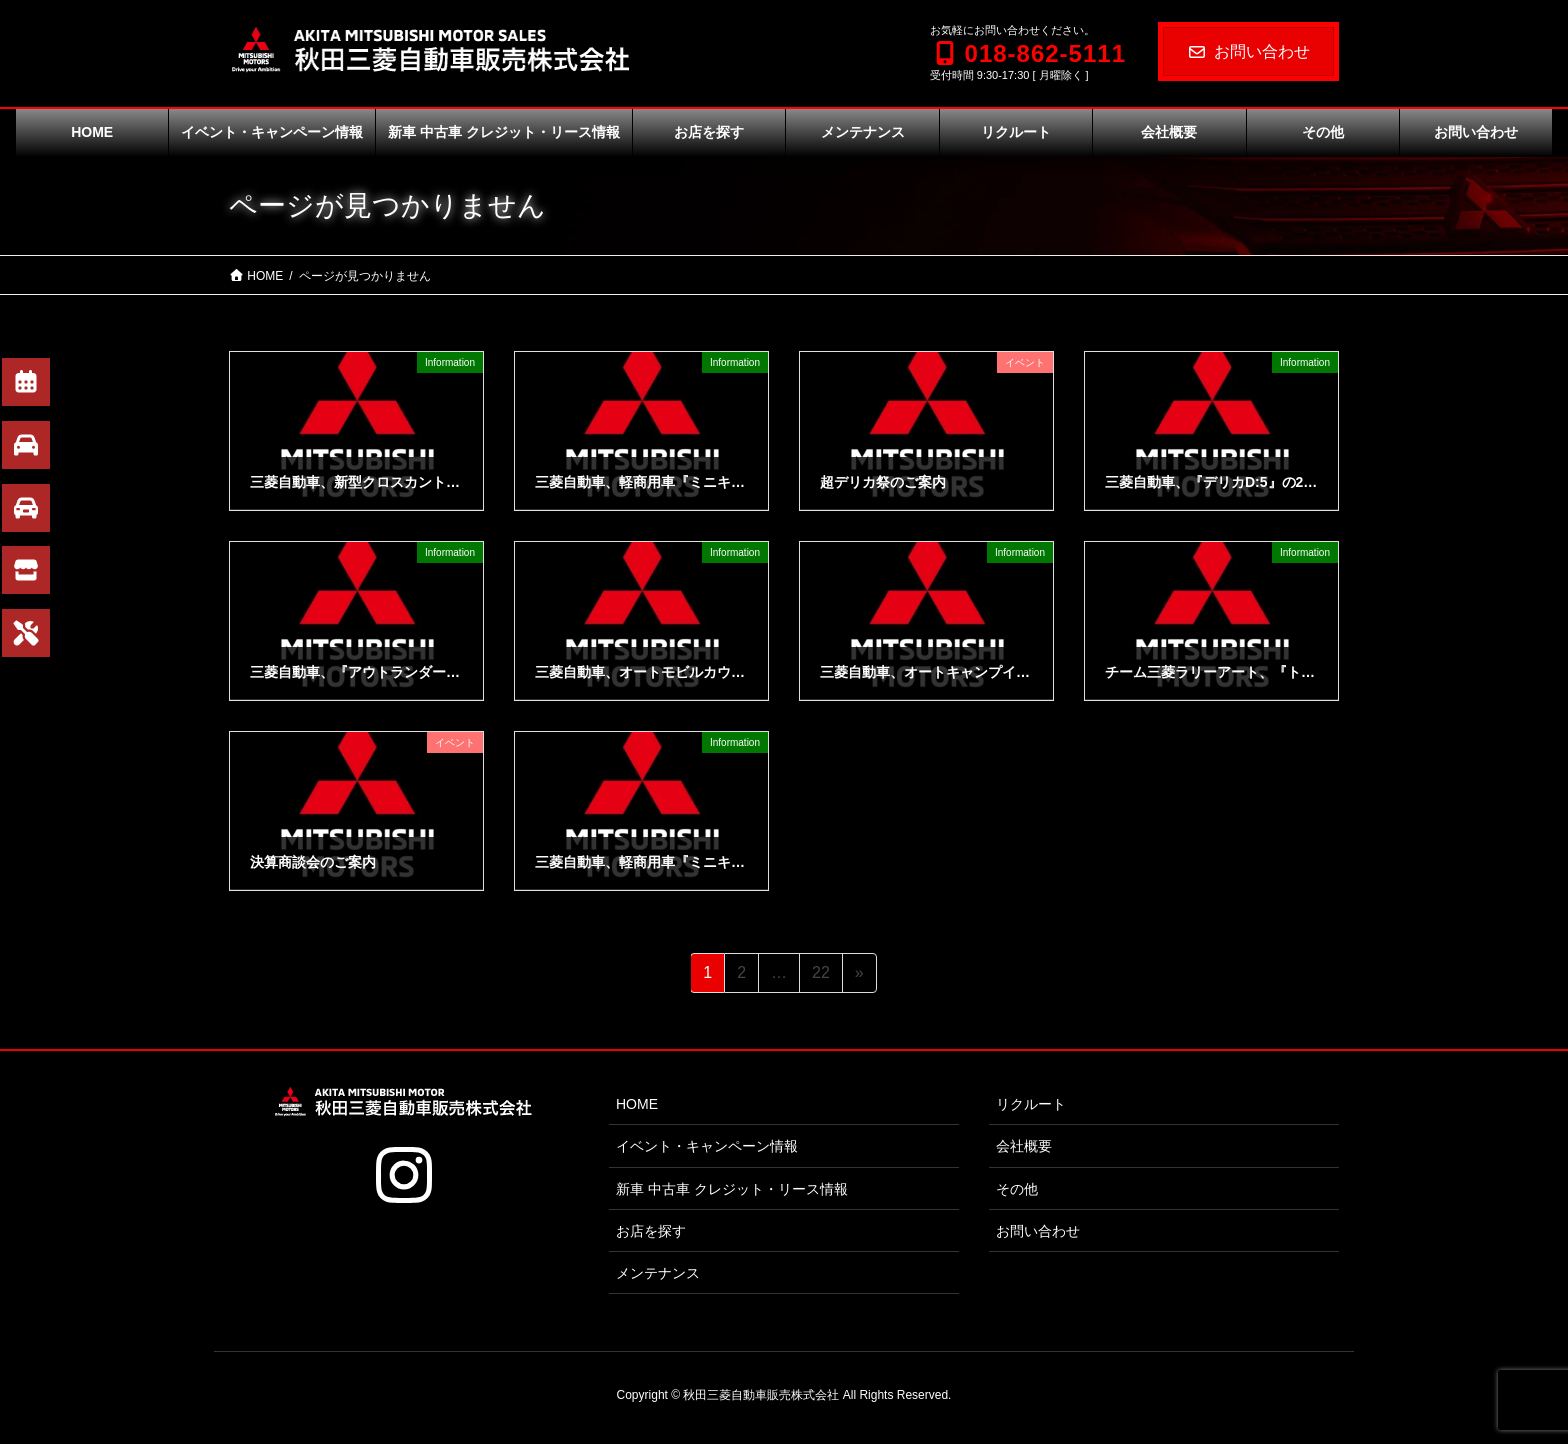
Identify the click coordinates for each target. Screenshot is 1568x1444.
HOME (637, 1104)
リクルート (1031, 1104)
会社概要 (1024, 1146)
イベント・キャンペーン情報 (707, 1146)
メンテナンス (658, 1273)
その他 (1017, 1189)
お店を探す (651, 1231)
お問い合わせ (1248, 51)
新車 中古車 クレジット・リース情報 (732, 1189)
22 (820, 976)
